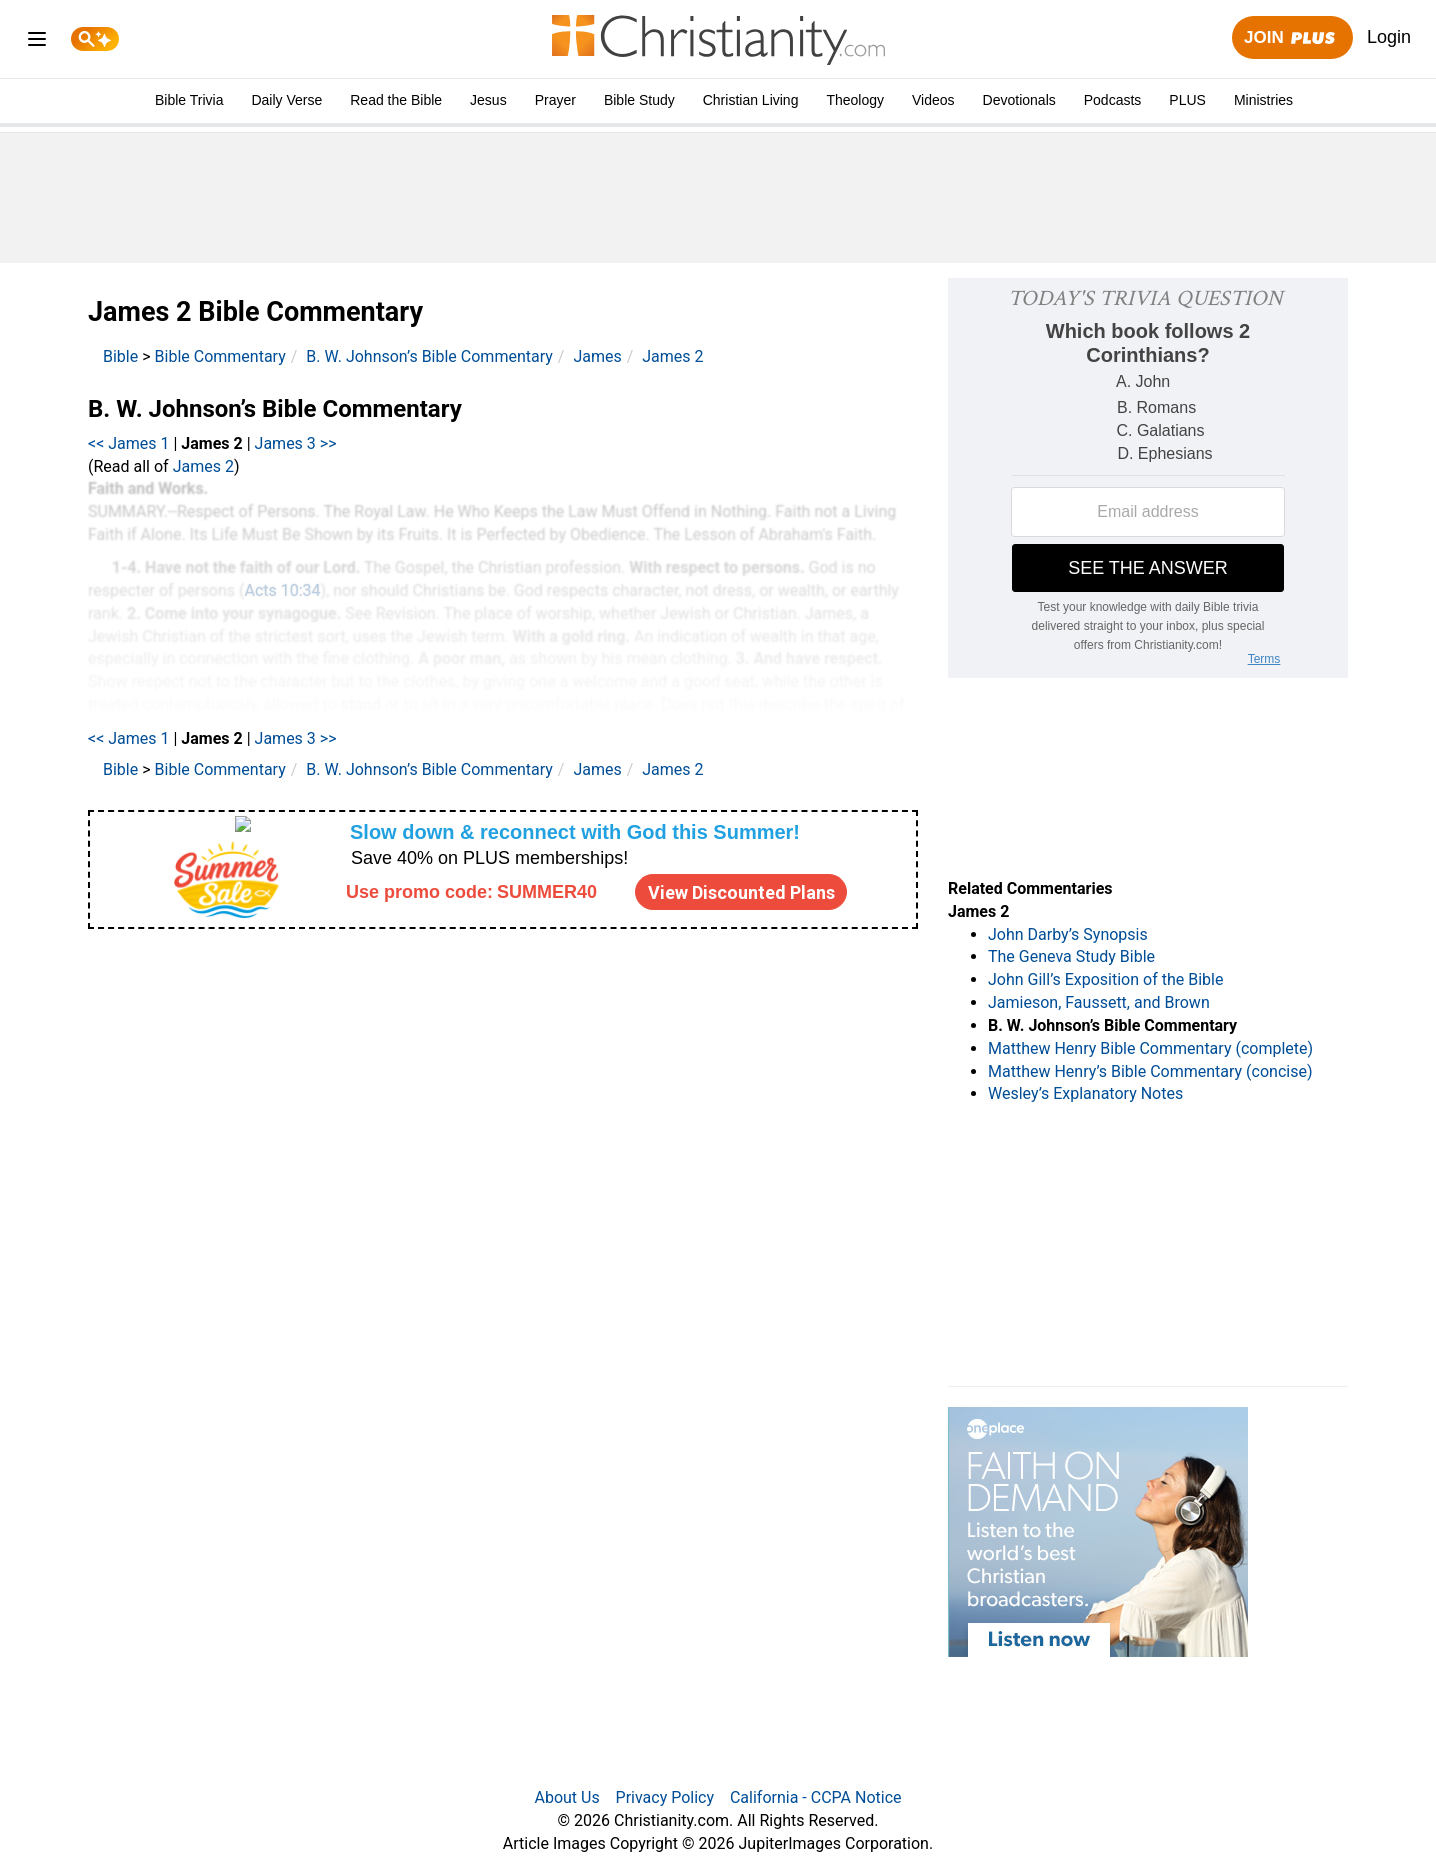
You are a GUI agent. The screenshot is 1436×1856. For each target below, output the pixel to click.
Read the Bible (396, 100)
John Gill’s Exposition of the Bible (1105, 979)
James (597, 356)
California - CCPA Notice (816, 1797)
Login (1389, 37)
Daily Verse (286, 100)
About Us (566, 1797)
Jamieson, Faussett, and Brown (1099, 1002)
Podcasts (1113, 100)
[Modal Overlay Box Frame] (503, 869)
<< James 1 (129, 443)
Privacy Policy (665, 1797)
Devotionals (1019, 100)
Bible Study (639, 100)
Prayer (555, 100)
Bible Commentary (220, 356)
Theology (855, 100)
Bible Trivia (189, 100)
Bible (120, 356)
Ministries (1263, 100)
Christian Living (751, 100)
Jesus (488, 100)
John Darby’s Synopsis (1068, 934)
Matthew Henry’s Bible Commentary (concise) (1150, 1071)
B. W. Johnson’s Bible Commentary (429, 356)
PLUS (1187, 100)
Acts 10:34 (282, 590)
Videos (933, 100)
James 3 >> (296, 443)
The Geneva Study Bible (1071, 956)
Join (1292, 38)
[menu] (37, 42)
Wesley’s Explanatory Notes (1085, 1093)
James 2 (672, 356)
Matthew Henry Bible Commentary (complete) (1150, 1048)
